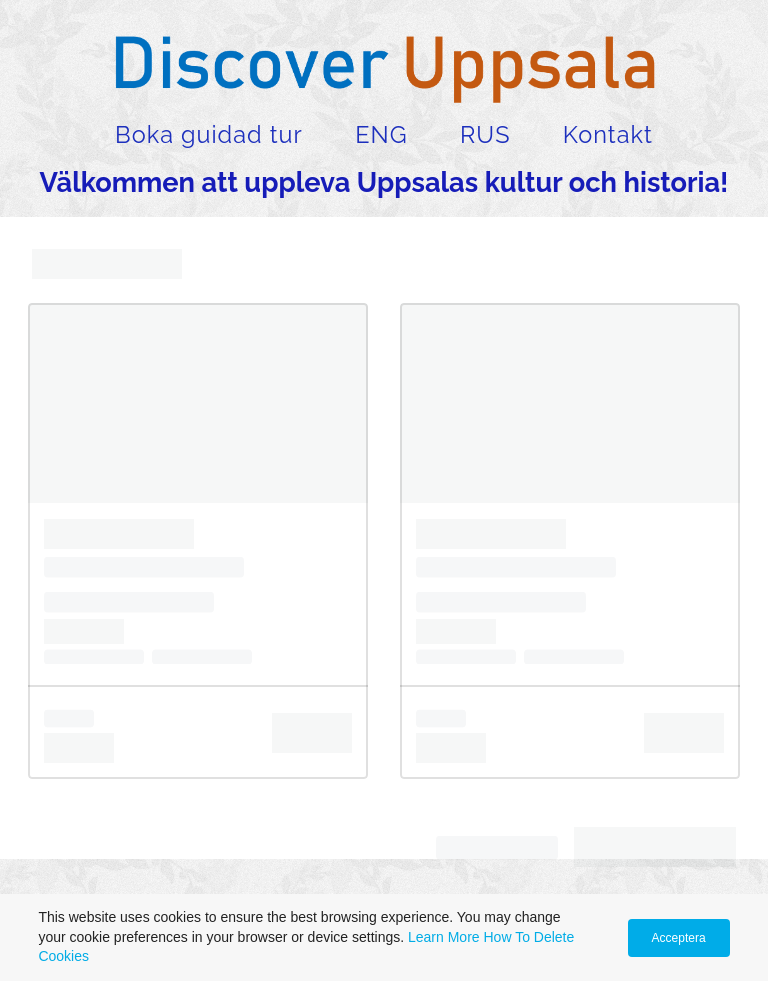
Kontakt (608, 135)
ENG (381, 135)
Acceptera (679, 938)
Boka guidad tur (209, 135)
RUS (485, 135)
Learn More (444, 937)
